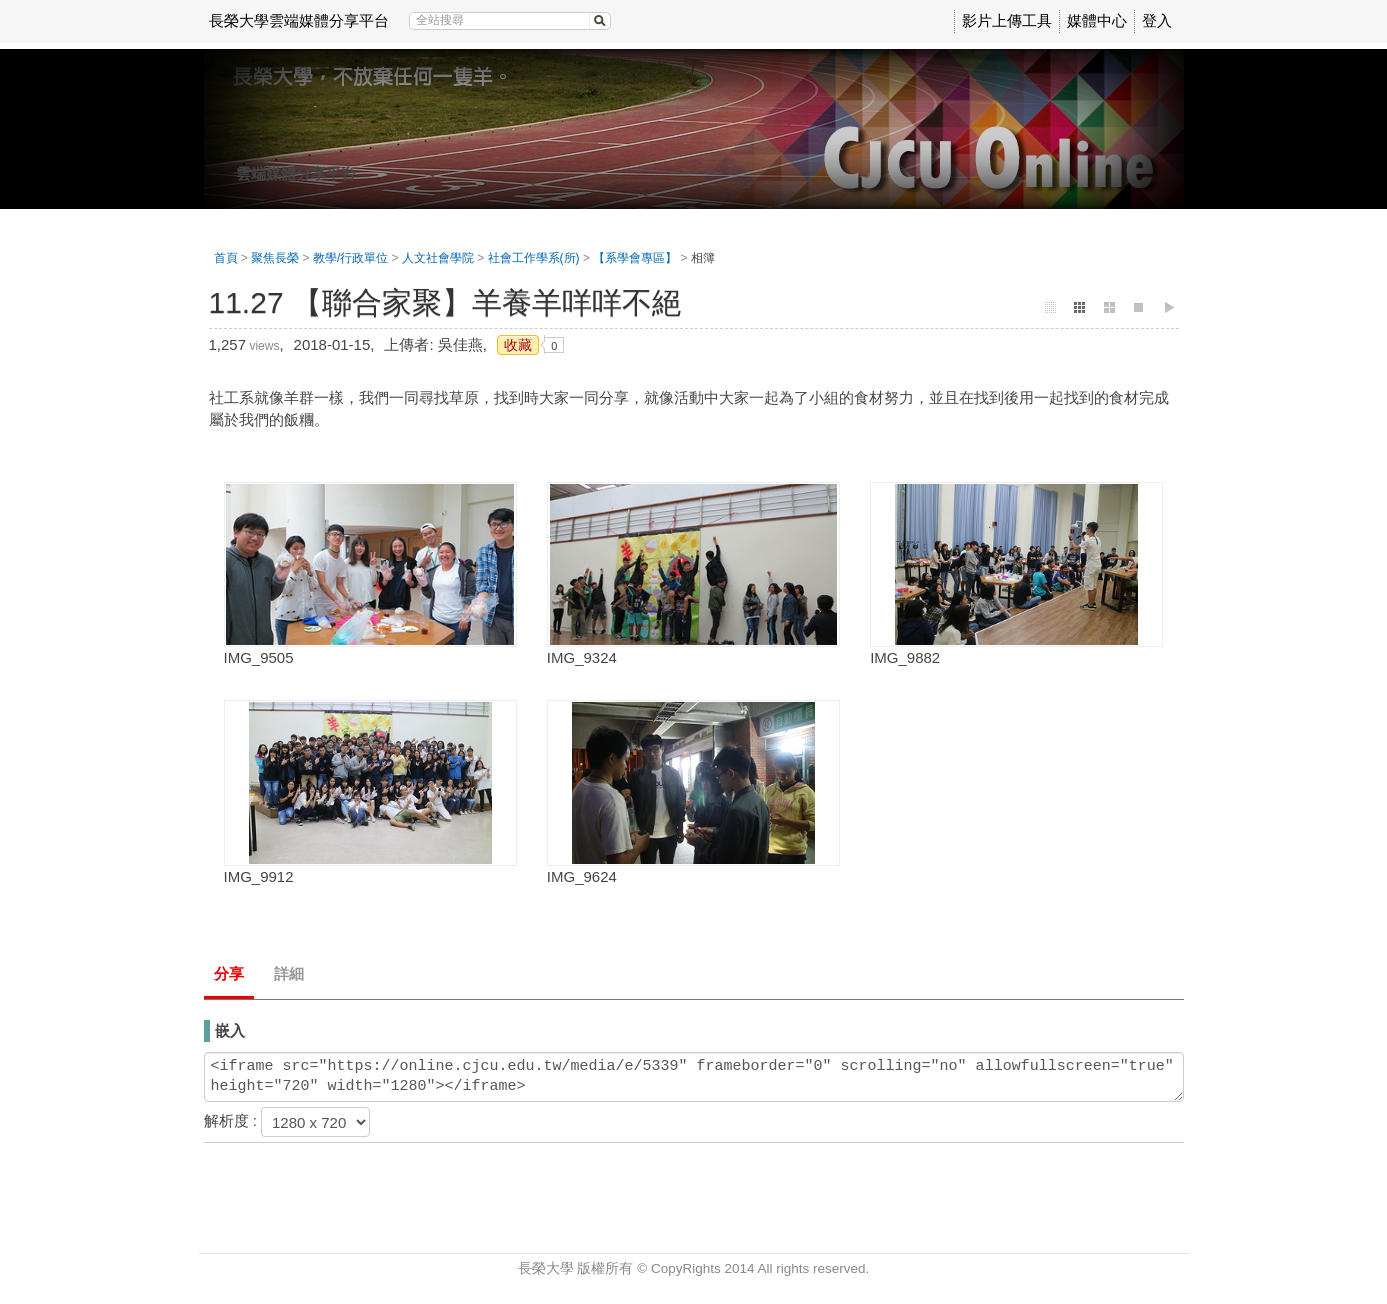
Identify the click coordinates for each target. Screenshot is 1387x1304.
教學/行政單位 (350, 258)
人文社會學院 (438, 258)
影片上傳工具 (1007, 20)
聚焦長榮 (275, 258)
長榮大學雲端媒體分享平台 (299, 20)
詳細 (289, 973)
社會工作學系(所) (534, 258)
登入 (1157, 20)
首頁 (226, 258)
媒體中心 (1097, 20)
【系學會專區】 (635, 258)
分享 (229, 973)
